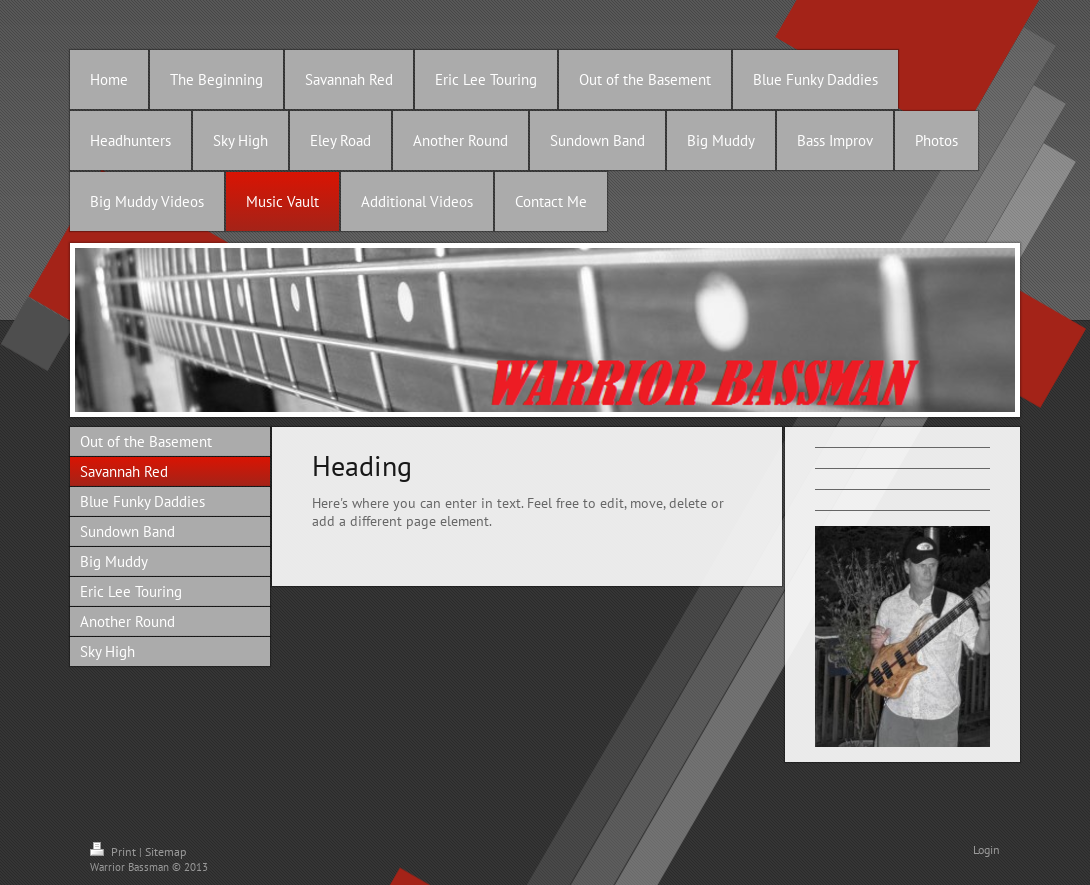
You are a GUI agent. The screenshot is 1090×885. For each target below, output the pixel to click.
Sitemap (165, 851)
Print (114, 851)
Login (986, 849)
